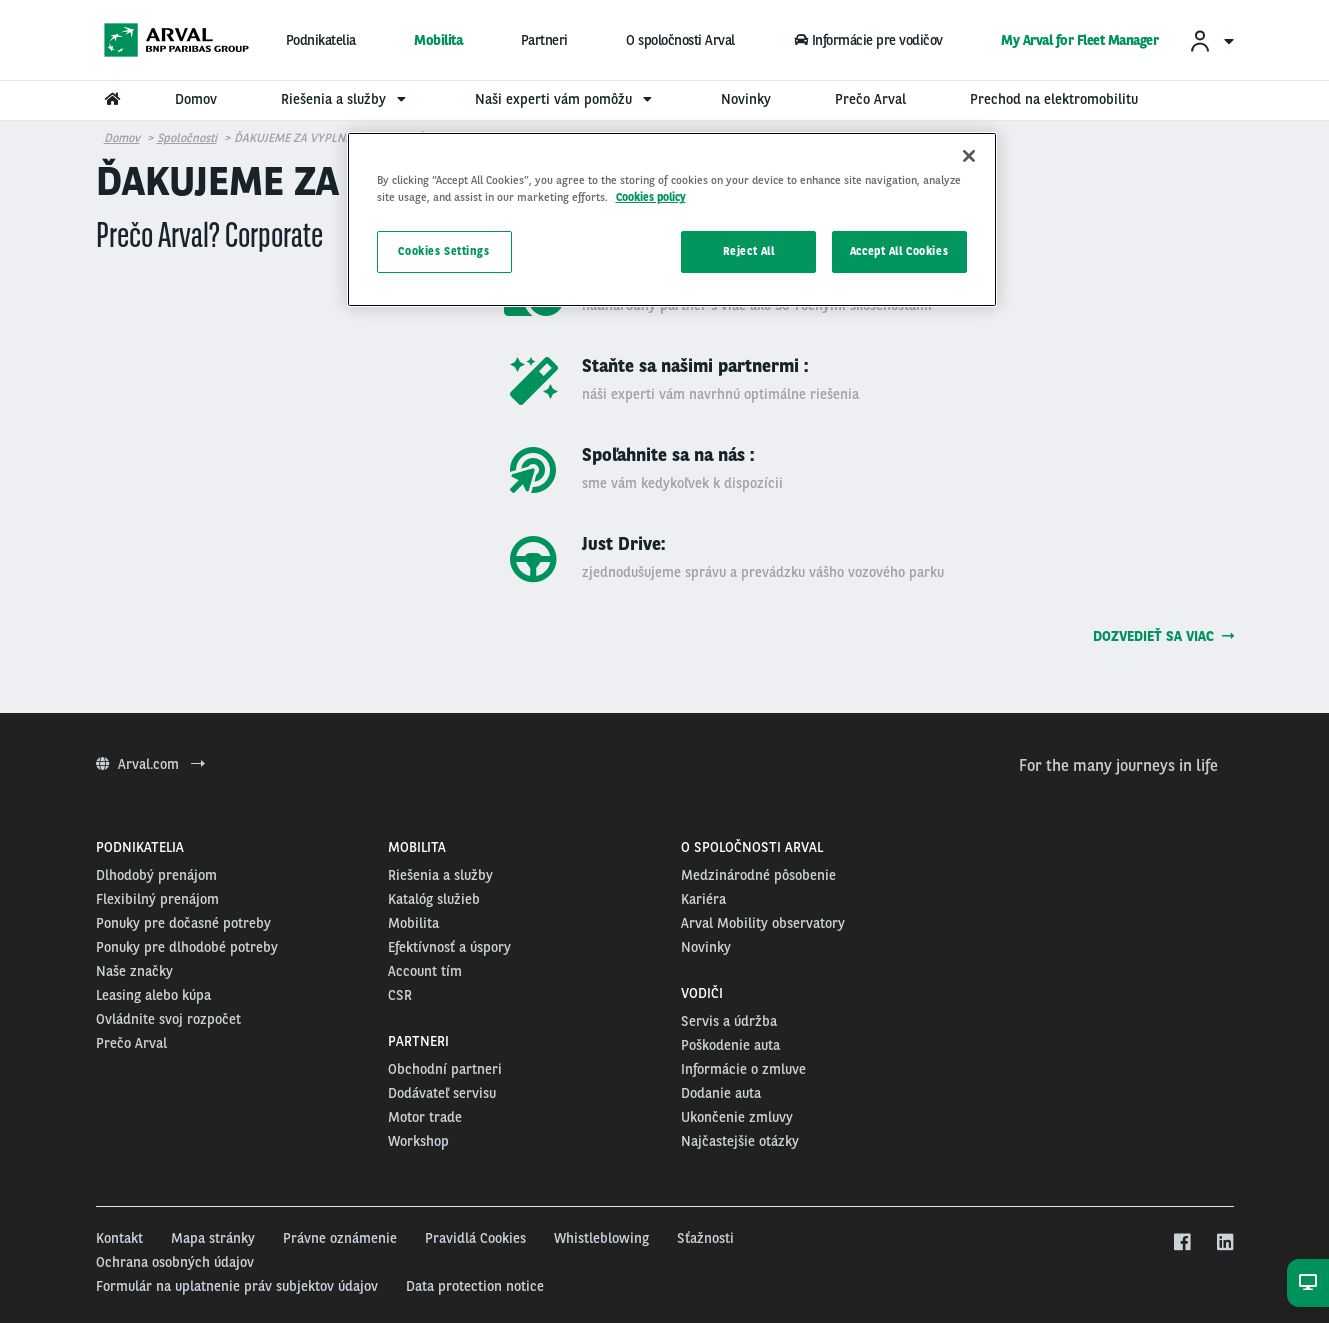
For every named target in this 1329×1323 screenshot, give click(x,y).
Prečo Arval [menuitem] (870, 99)
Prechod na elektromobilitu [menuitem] (1054, 99)
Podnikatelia (321, 40)
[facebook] (1181, 1243)
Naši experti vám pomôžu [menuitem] (566, 99)
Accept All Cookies (899, 251)
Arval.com (150, 764)
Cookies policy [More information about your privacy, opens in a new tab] (651, 197)
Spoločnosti (187, 138)
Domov (122, 138)
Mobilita (438, 40)
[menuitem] (1211, 40)
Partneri (544, 40)
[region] (672, 219)
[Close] (969, 156)
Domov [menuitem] (196, 99)
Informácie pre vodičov (867, 40)
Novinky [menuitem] (746, 99)
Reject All (749, 251)
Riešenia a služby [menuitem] (346, 99)
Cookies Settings (443, 251)
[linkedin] (1224, 1243)
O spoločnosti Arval (680, 40)
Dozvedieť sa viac (1163, 636)
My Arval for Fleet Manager (1079, 40)
